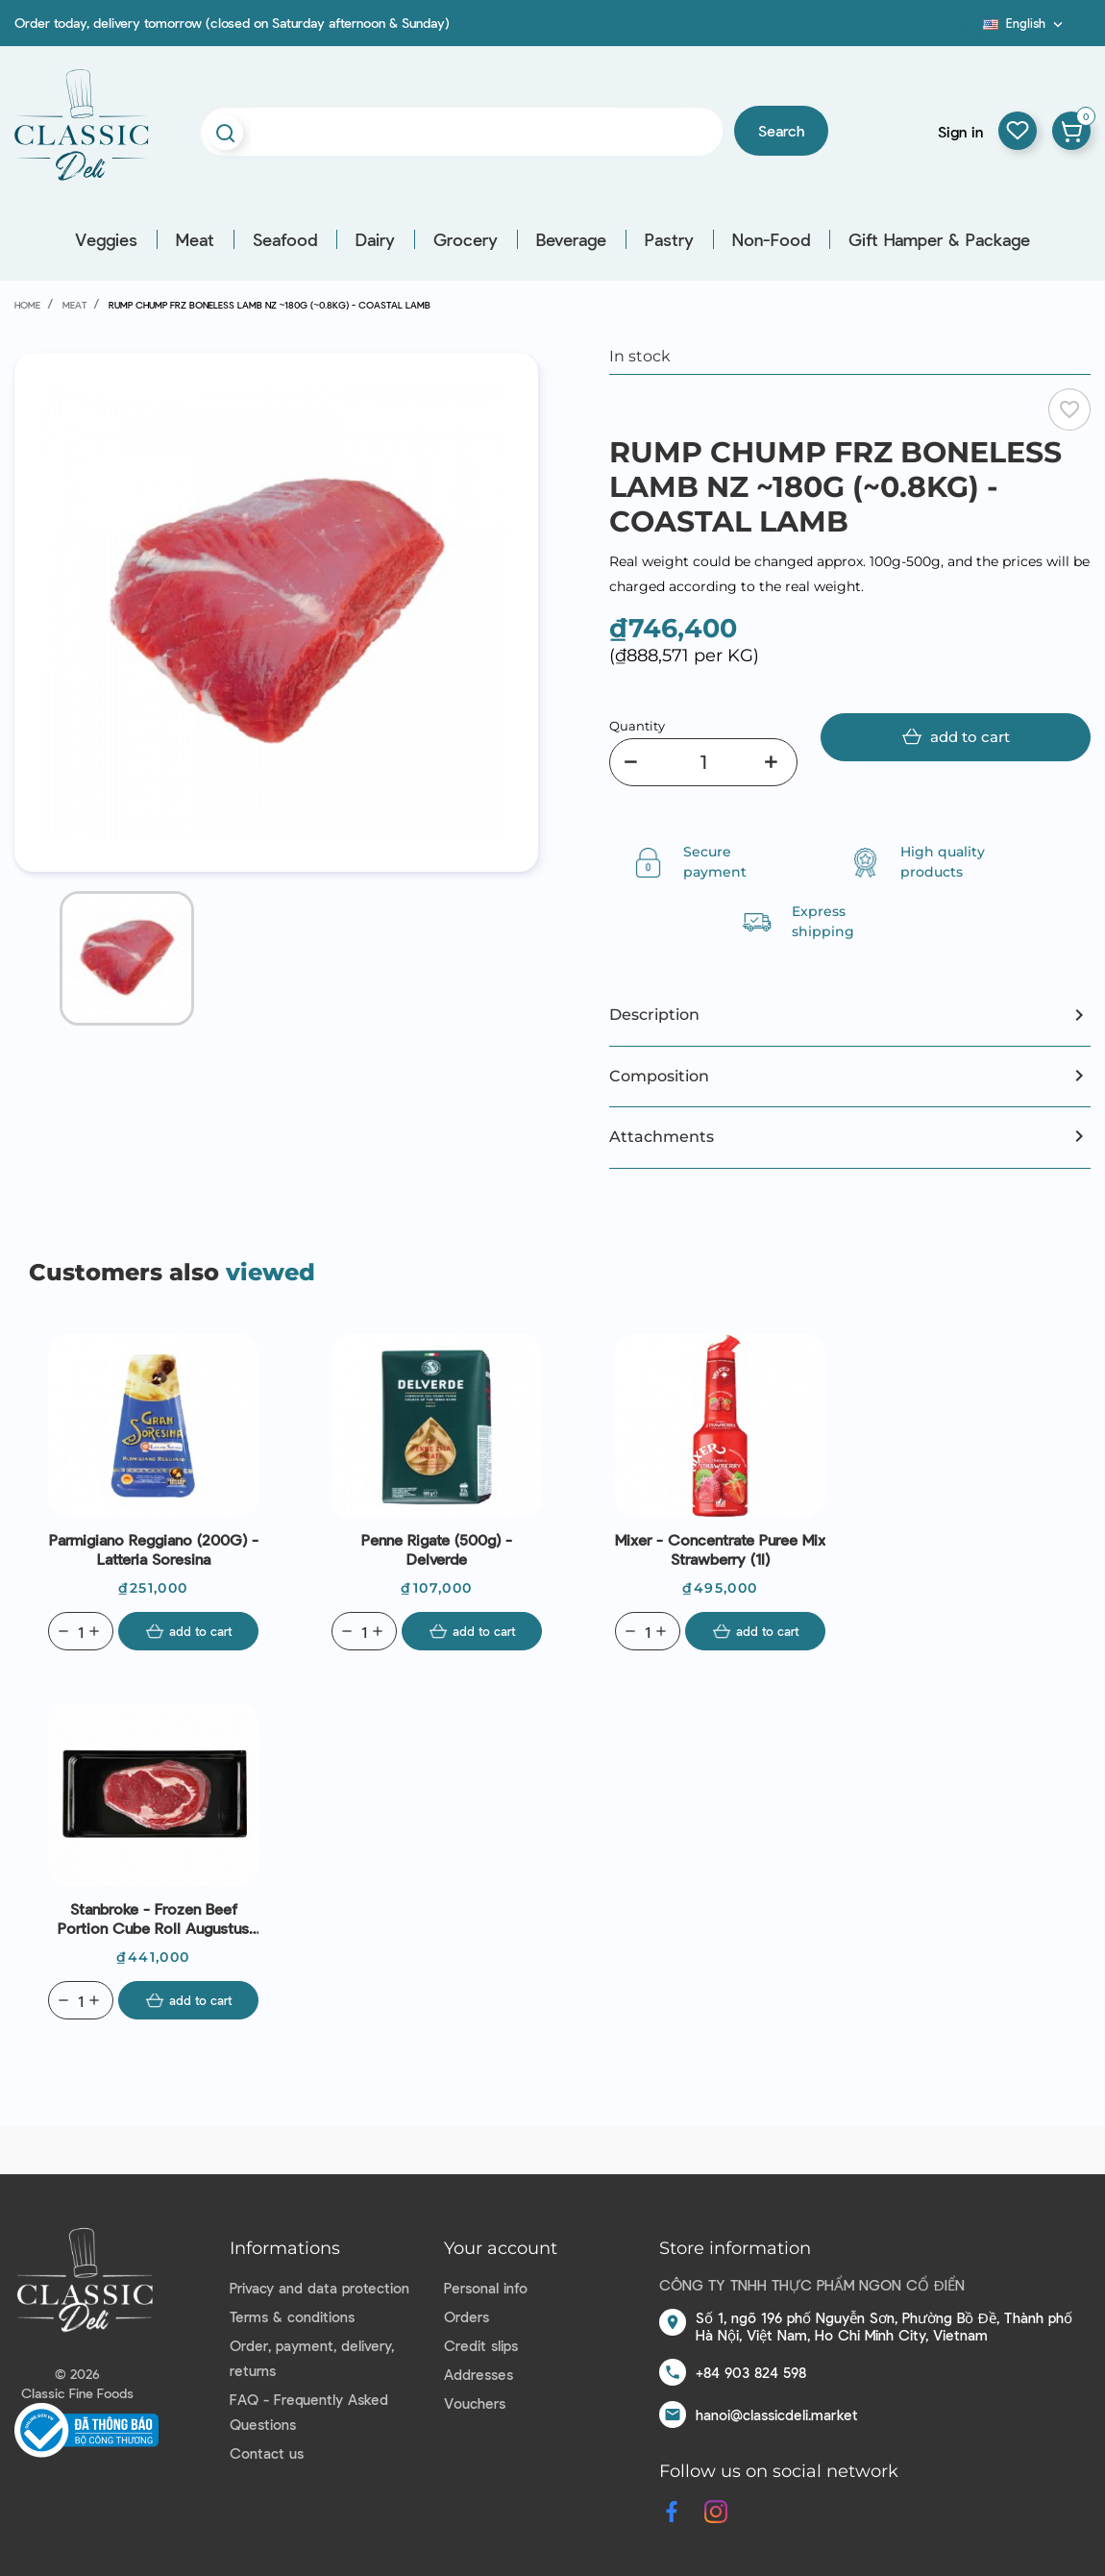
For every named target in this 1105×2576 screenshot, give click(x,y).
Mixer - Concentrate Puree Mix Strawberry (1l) (720, 1549)
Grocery (465, 239)
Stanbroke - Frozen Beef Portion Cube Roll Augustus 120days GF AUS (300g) (153, 1918)
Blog (971, 30)
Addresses (478, 2374)
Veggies (106, 239)
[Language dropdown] (1025, 23)
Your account (500, 2248)
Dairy (375, 239)
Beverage (571, 239)
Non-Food (771, 239)
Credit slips (481, 2345)
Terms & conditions (292, 2316)
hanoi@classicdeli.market (777, 2414)
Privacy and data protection (319, 2287)
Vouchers (474, 2403)
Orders (466, 2316)
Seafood (285, 239)
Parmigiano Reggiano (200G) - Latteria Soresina (153, 1549)
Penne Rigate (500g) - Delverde (436, 1549)
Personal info (486, 2287)
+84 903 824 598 (751, 2372)
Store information (735, 2248)
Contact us (267, 2453)
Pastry (669, 239)
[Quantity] (703, 762)
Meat (195, 239)
